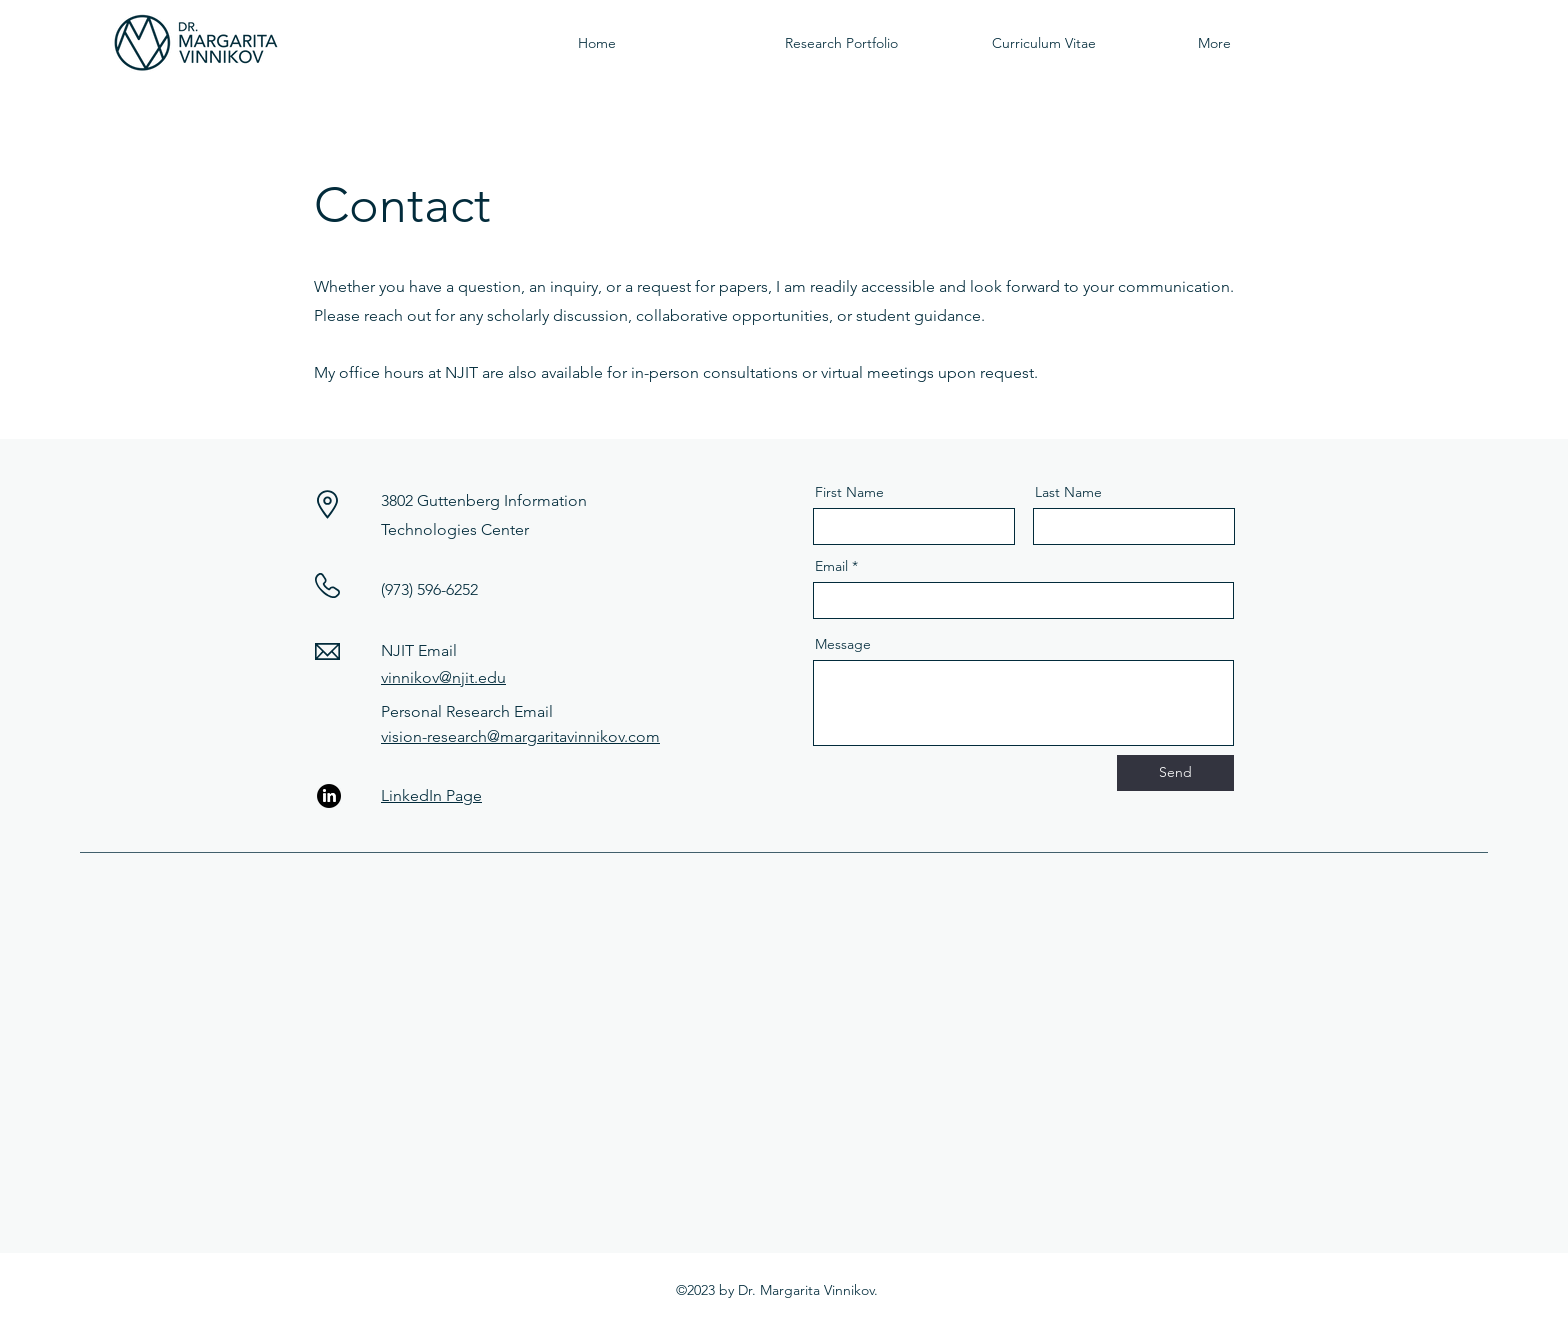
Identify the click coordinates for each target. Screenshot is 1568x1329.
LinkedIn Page (431, 795)
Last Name (1068, 492)
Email (831, 566)
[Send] (1175, 773)
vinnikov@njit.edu (443, 677)
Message (843, 644)
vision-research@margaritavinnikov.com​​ (520, 736)
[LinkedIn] (329, 796)
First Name (849, 492)
